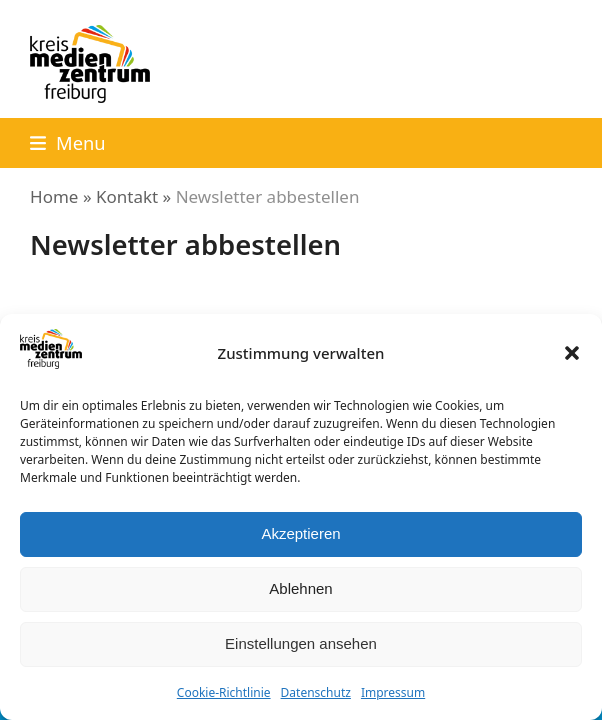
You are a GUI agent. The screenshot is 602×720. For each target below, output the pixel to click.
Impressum (393, 692)
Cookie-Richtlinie (224, 692)
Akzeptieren (300, 533)
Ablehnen (300, 588)
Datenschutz (316, 692)
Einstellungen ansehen (301, 643)
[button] (572, 353)
